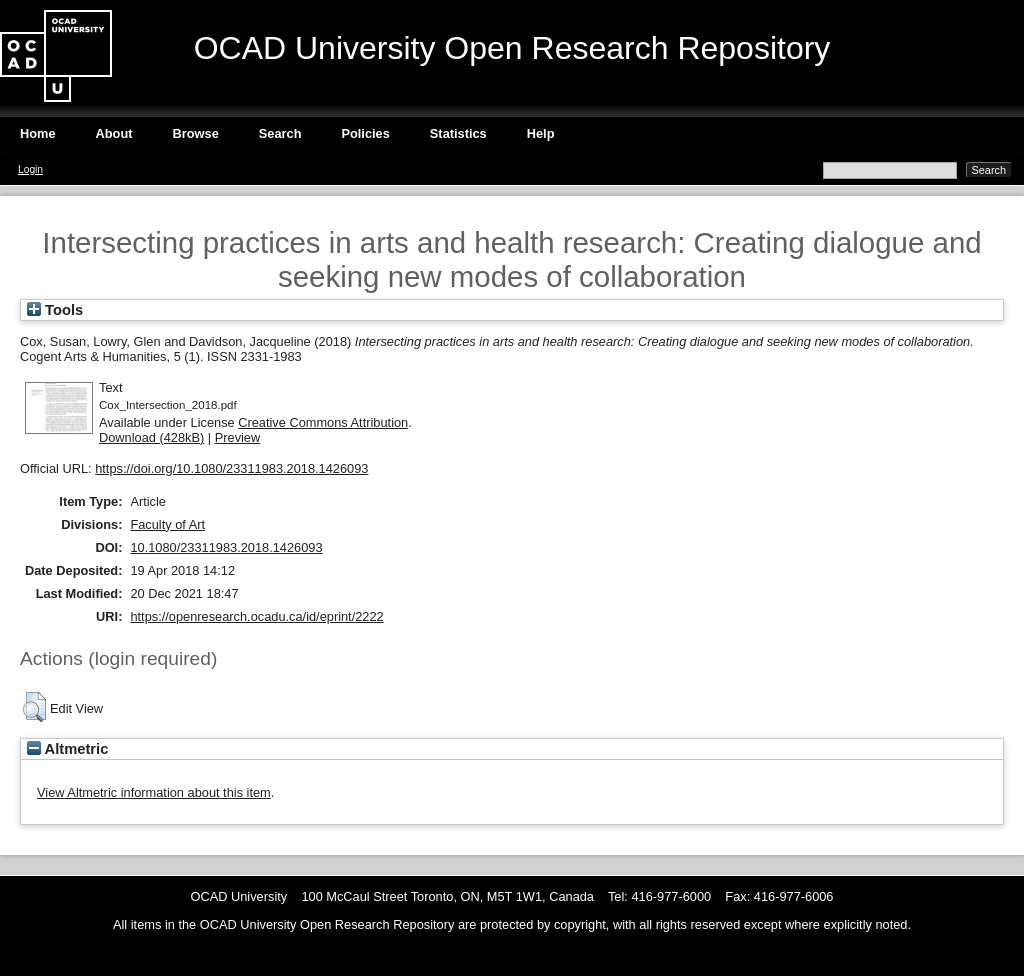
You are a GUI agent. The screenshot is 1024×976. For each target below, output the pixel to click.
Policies (365, 133)
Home (38, 133)
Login (30, 169)
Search (280, 133)
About (114, 133)
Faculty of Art (167, 524)
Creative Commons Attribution (323, 422)
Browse (196, 133)
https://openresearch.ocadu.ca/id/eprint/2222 (256, 616)
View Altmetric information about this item (154, 792)
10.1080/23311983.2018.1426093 (226, 547)
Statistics (458, 133)
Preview (238, 437)
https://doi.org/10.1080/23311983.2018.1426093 (231, 468)
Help (541, 133)
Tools (55, 310)
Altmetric (67, 749)
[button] (34, 707)
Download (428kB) (151, 437)
